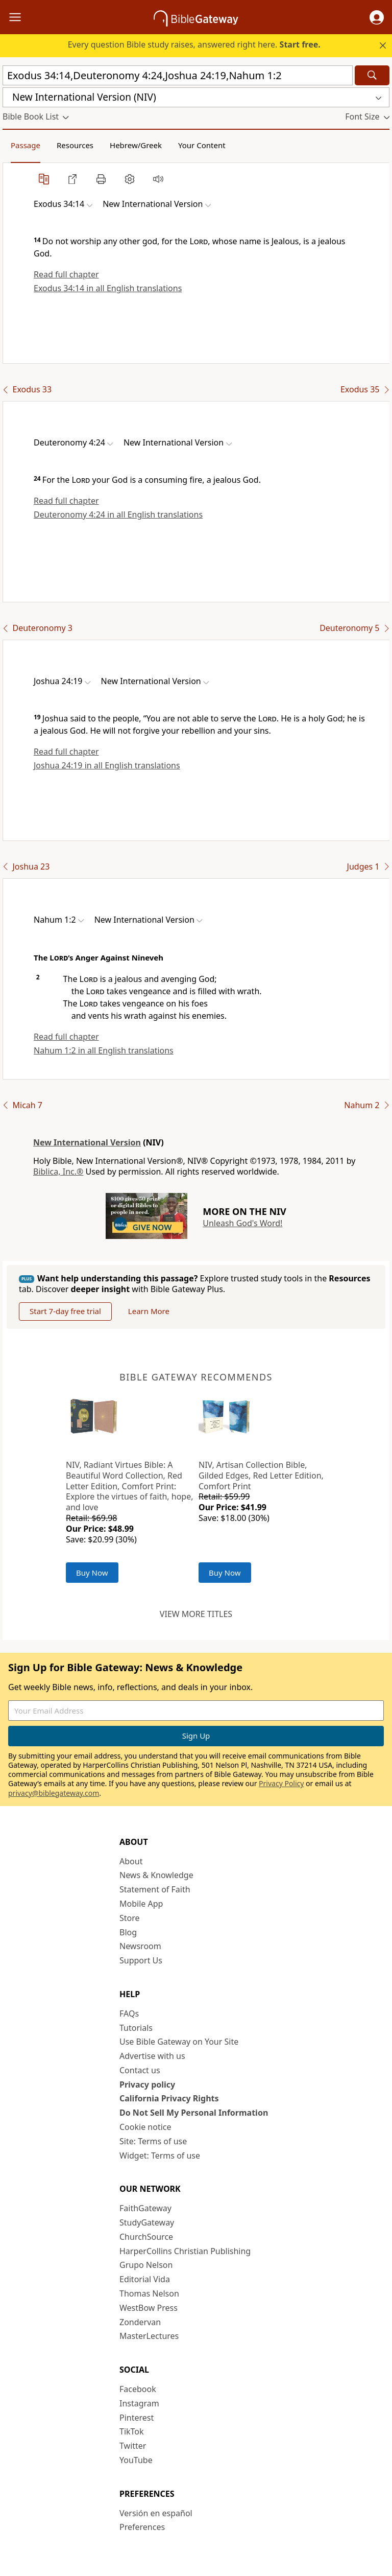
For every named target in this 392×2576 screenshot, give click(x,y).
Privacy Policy (281, 1783)
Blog (128, 1932)
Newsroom (140, 1946)
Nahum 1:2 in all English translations (104, 1050)
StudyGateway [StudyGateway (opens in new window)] (146, 2222)
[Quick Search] (178, 75)
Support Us (140, 1960)
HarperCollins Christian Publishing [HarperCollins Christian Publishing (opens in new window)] (185, 2251)
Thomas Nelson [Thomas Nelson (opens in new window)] (149, 2293)
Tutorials (136, 2027)
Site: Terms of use (153, 2141)
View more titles (196, 1614)
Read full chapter (66, 274)
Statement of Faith (154, 1889)
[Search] (372, 75)
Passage (25, 145)
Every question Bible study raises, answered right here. (194, 44)
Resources (75, 145)
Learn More (148, 1311)
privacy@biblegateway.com (53, 1793)
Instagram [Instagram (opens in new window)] (139, 2403)
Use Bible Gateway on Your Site (178, 2041)
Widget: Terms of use (159, 2155)
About (130, 1861)
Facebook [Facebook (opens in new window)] (137, 2389)
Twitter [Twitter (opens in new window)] (132, 2445)
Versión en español (155, 2513)
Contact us (139, 2070)
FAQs (129, 2013)
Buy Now (92, 1572)
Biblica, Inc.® (58, 1171)
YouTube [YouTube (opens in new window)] (136, 2460)
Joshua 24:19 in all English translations (107, 765)
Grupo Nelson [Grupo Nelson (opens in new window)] (146, 2264)
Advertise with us (152, 2056)
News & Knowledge (156, 1875)
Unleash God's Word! (242, 1223)
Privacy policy (147, 2084)
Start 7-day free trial (65, 1311)
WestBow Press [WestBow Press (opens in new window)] (148, 2307)
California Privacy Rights (169, 2098)
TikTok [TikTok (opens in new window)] (131, 2431)
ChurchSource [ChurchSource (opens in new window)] (146, 2236)
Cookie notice (145, 2127)
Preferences (142, 2527)
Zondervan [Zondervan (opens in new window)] (140, 2322)
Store (129, 1918)
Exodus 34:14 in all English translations (108, 288)
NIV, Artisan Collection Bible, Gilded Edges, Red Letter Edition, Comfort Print (261, 1475)
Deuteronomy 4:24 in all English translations (118, 514)
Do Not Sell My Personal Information (193, 2112)
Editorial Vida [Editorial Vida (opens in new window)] (144, 2279)
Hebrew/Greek (136, 145)
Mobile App (141, 1903)
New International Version (87, 1142)
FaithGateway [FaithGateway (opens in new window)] (145, 2208)
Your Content (202, 145)
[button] (377, 17)
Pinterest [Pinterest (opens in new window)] (136, 2417)
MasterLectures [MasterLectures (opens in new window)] (149, 2335)
